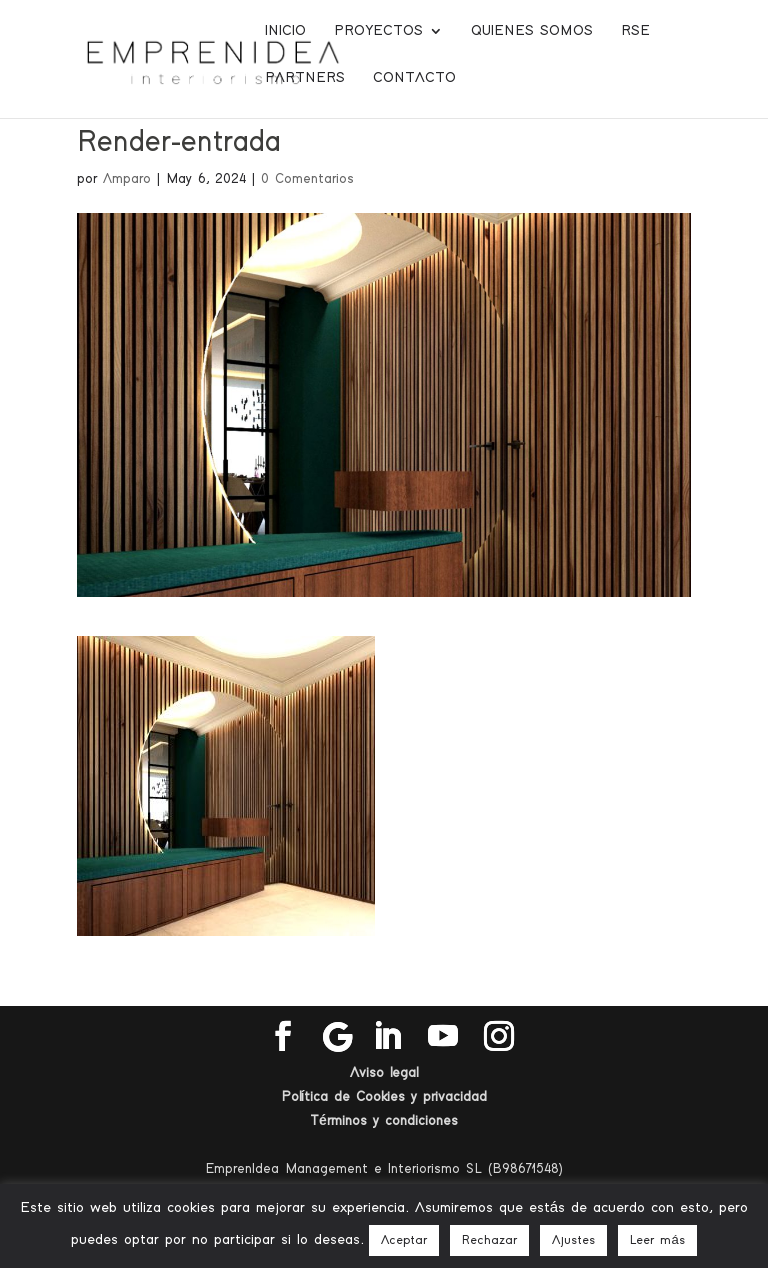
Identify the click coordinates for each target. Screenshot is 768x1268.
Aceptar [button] (404, 1240)
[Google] (338, 1037)
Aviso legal (384, 1073)
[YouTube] (443, 1037)
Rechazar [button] (489, 1240)
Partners (305, 78)
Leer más (657, 1240)
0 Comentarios (307, 179)
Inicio (285, 31)
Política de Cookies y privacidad (384, 1097)
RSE (635, 31)
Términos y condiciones (384, 1121)
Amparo (127, 179)
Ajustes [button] (573, 1240)
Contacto (414, 78)
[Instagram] (499, 1037)
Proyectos (378, 31)
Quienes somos (532, 31)
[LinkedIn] (387, 1037)
